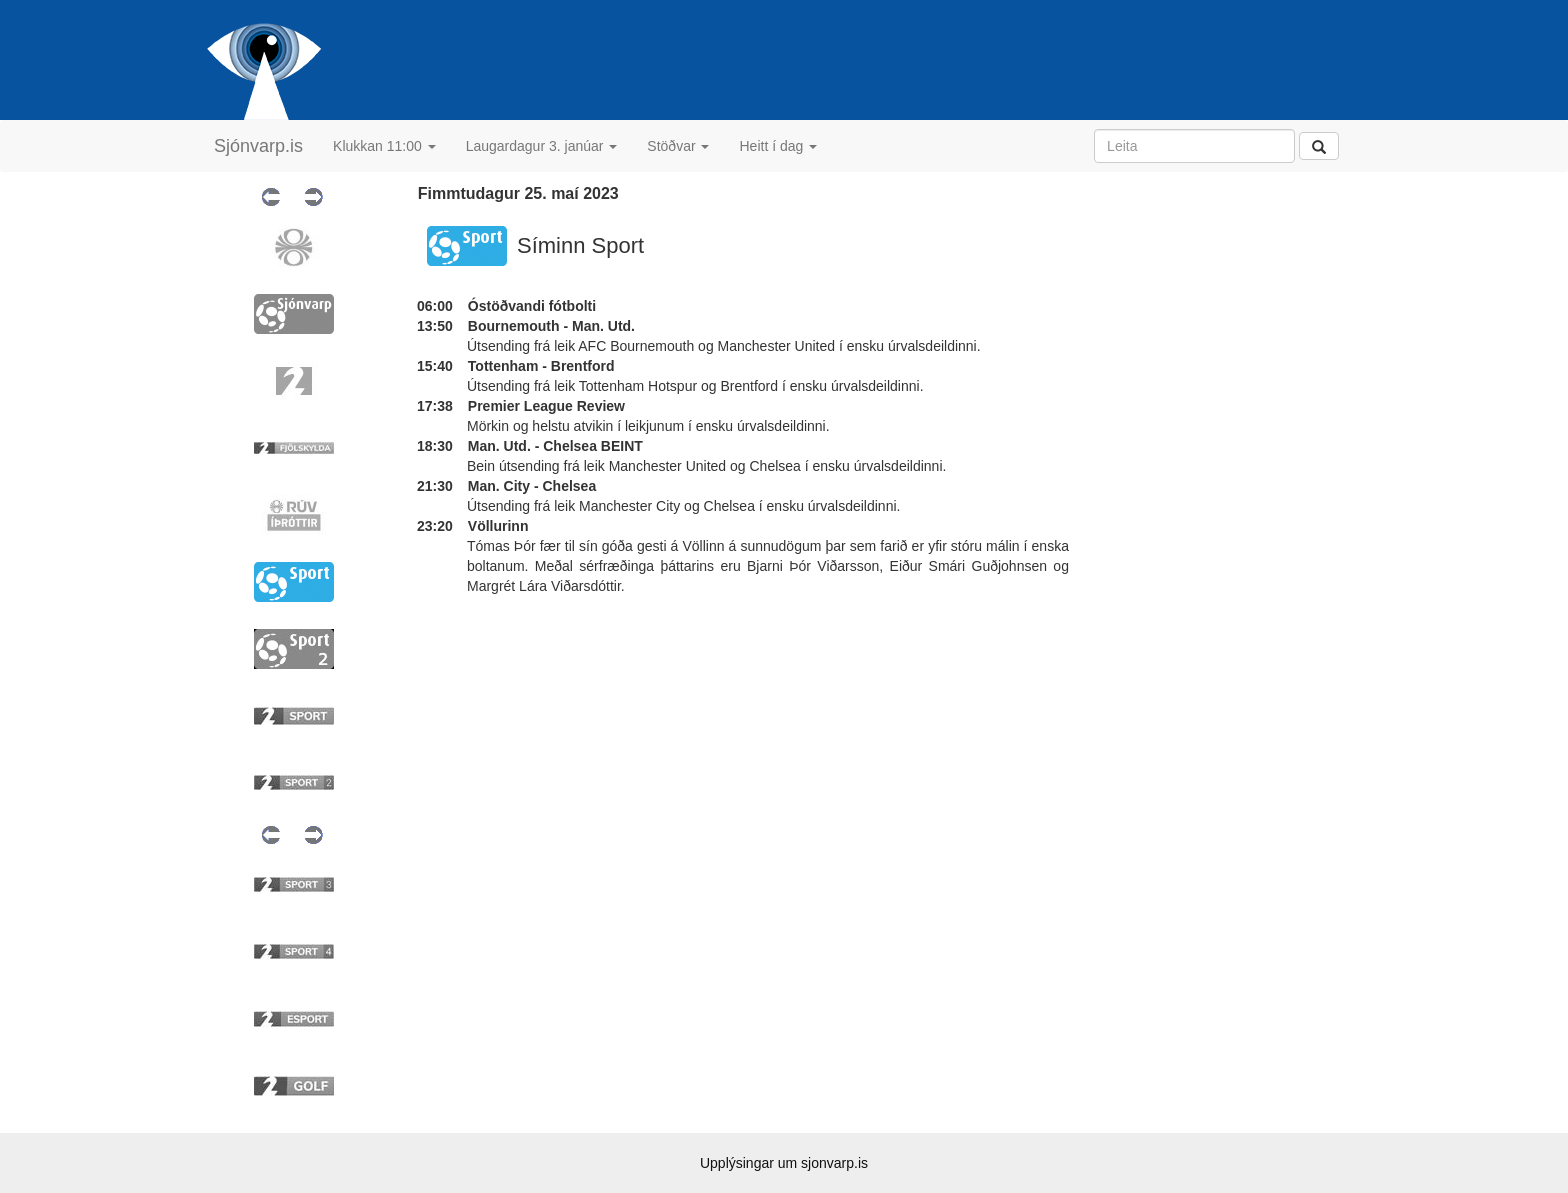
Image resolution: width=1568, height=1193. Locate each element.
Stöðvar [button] (678, 146)
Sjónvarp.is (258, 146)
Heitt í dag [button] (778, 146)
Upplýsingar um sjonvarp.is (784, 1163)
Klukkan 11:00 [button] (384, 146)
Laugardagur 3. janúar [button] (542, 146)
